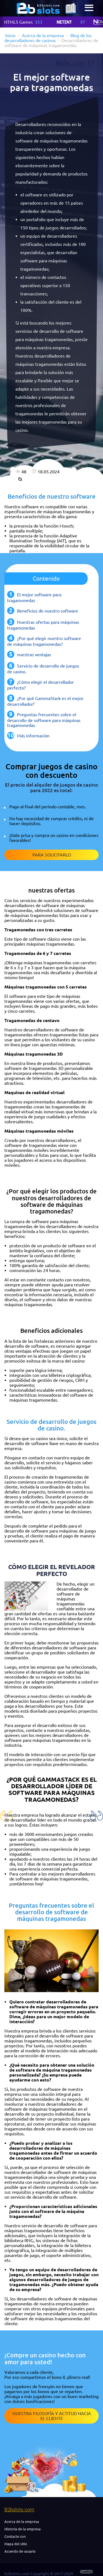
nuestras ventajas (34, 654)
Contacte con (15, 2536)
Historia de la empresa (22, 2529)
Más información (33, 735)
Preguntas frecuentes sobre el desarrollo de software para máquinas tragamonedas (43, 720)
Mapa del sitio (15, 2544)
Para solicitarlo (51, 854)
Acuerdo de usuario (20, 2551)
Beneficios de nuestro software (47, 610)
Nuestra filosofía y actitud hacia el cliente (51, 2416)
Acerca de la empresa (21, 2521)
